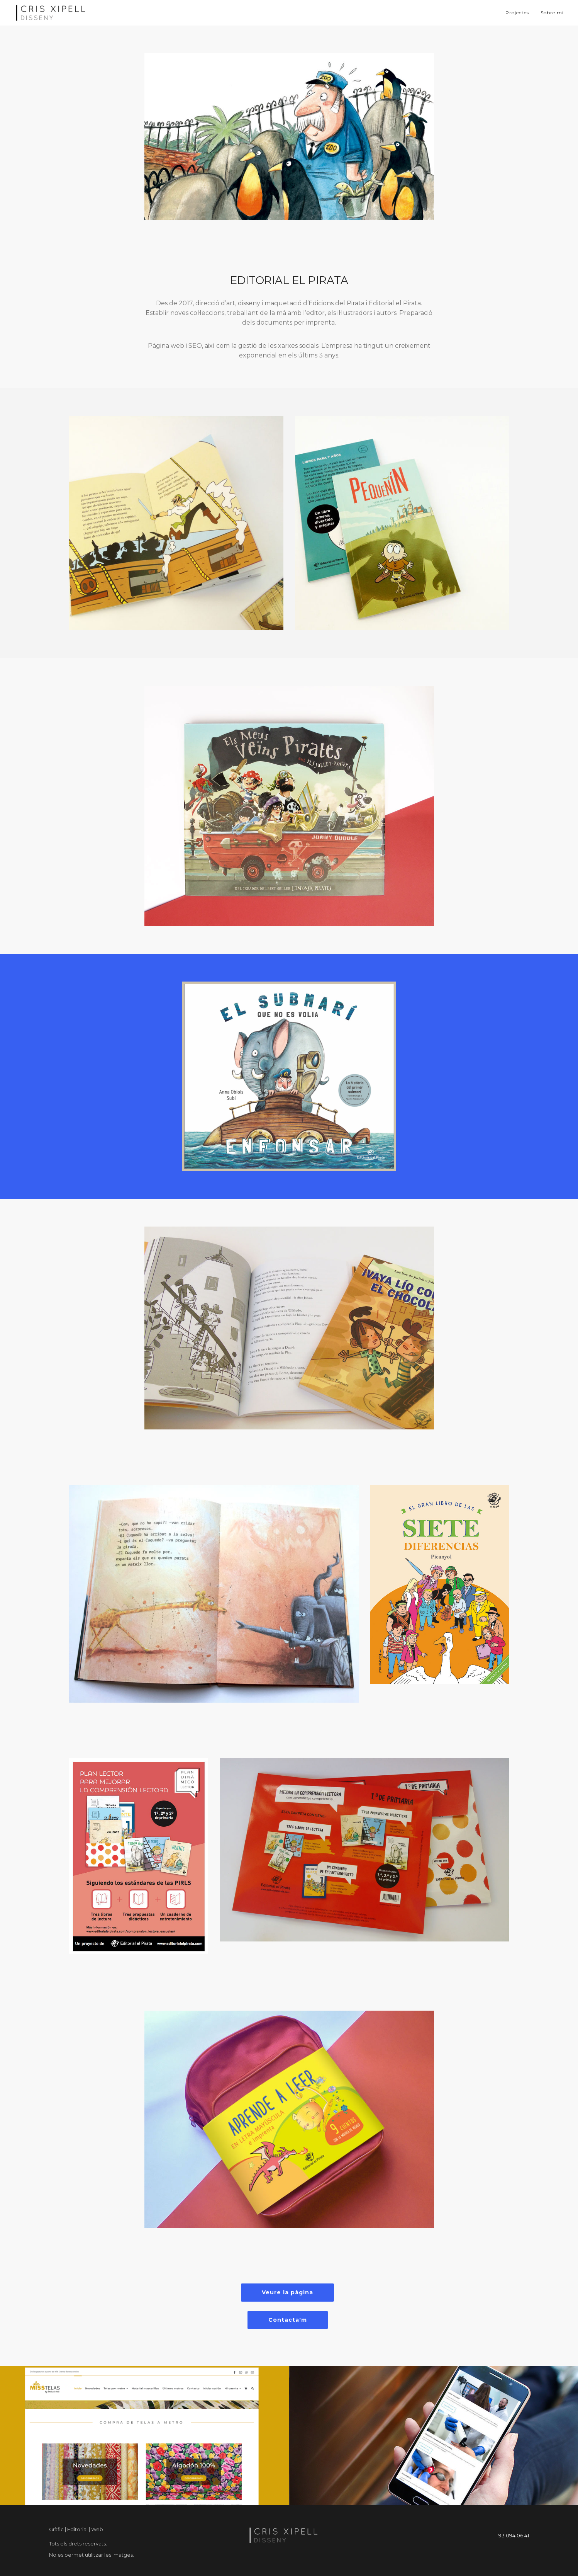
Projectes (517, 12)
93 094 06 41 (513, 2535)
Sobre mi (552, 12)
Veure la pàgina (287, 2292)
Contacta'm (287, 2319)
